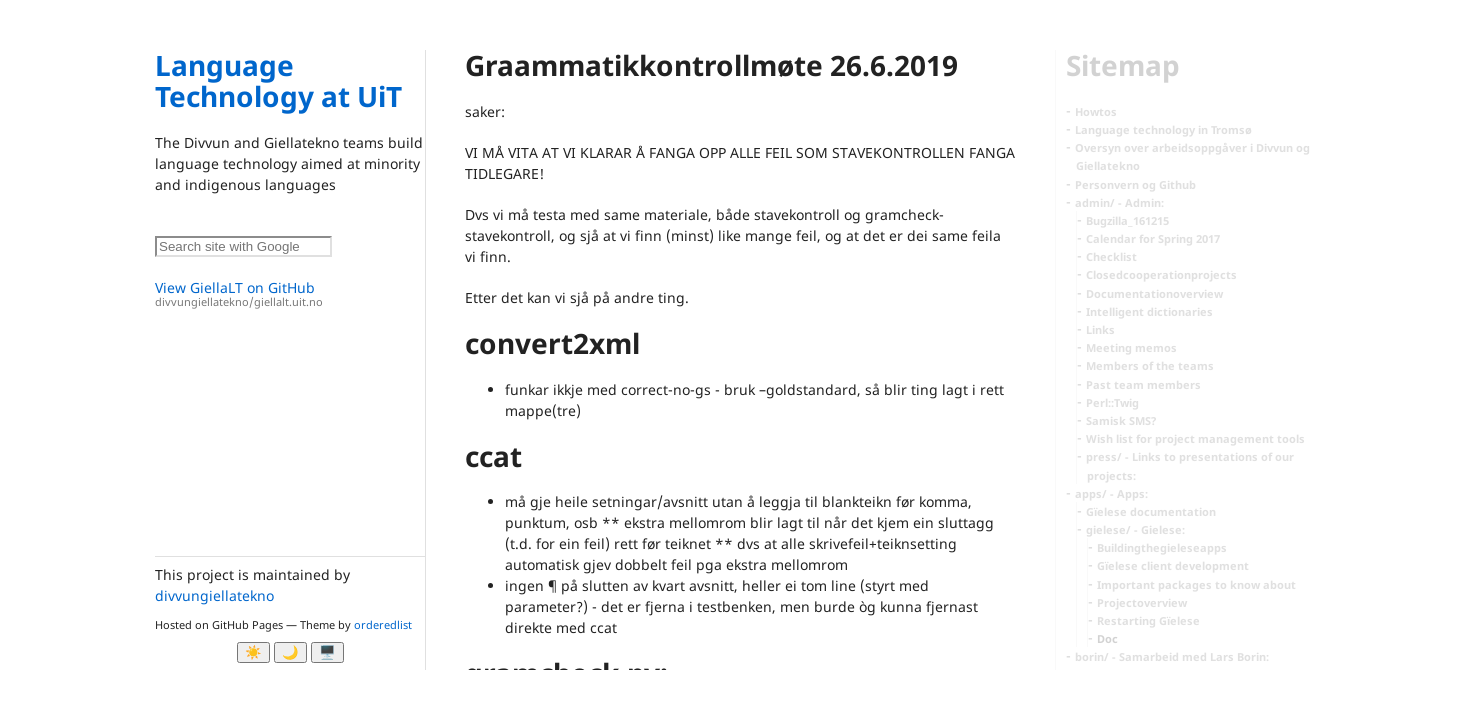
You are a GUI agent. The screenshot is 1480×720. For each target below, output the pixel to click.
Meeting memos (1131, 347)
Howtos (1096, 111)
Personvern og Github (1135, 184)
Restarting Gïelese (1148, 620)
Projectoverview (1142, 602)
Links (1100, 329)
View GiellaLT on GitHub (290, 294)
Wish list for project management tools (1195, 438)
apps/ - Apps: (1111, 493)
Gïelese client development (1173, 565)
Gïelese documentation (1151, 511)
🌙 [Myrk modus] (290, 652)
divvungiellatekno (214, 595)
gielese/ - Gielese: (1135, 529)
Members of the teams (1150, 365)
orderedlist (383, 624)
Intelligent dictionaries (1149, 311)
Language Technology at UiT (278, 80)
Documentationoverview (1154, 293)
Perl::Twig (1112, 402)
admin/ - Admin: (1119, 202)
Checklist (1111, 256)
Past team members (1143, 384)
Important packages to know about (1196, 584)
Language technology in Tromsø (1163, 129)
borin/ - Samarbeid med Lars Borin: (1172, 656)
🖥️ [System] (327, 652)
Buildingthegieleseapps (1162, 547)
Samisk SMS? (1121, 420)
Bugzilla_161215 (1127, 220)
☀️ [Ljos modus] (253, 652)
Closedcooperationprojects (1161, 274)
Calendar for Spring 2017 (1153, 238)
